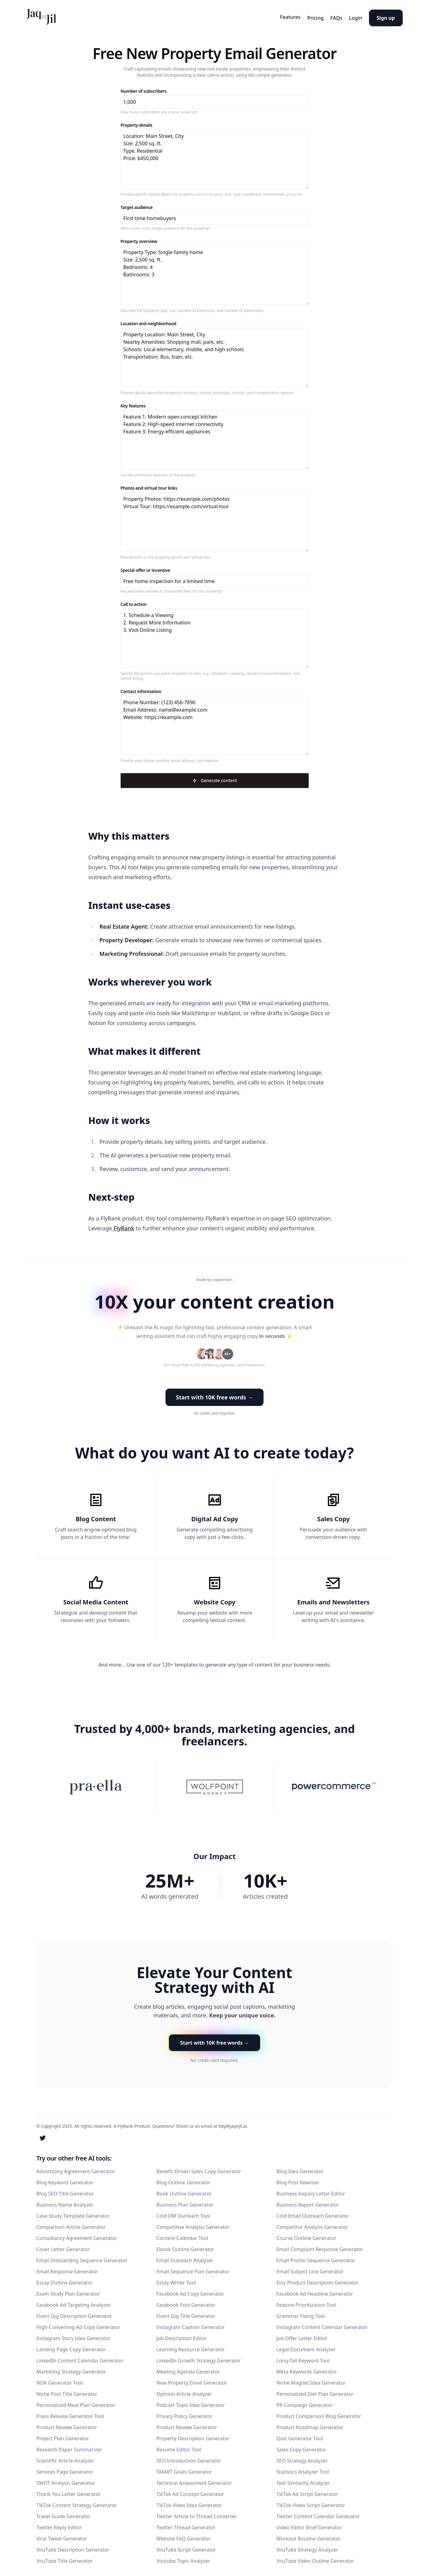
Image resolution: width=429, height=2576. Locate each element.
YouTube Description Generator (72, 2546)
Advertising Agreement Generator (75, 2168)
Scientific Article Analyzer (65, 2457)
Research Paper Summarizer (69, 2446)
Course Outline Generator (307, 2234)
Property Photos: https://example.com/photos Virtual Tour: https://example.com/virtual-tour (215, 520)
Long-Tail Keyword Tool (303, 2357)
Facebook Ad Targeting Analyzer (73, 2301)
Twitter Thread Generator (186, 2524)
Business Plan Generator (185, 2201)
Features (267, 15)
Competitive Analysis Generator (193, 2223)
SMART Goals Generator (184, 2468)
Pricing (298, 15)
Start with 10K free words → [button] (214, 1394)
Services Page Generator (64, 2468)
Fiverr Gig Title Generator (186, 2312)
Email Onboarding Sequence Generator (82, 2257)
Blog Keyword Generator (64, 2179)
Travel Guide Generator (63, 2513)
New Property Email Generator (192, 2379)
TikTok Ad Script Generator (307, 2490)
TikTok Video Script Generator (311, 2501)
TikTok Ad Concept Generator (190, 2490)
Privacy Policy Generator (185, 2412)
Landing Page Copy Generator (71, 2346)
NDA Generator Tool (59, 2379)
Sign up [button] (386, 15)
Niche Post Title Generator (66, 2390)
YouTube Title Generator (64, 2557)
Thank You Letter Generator (68, 2490)
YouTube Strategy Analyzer (307, 2546)
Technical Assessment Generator (194, 2479)
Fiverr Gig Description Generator (74, 2312)
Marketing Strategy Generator (71, 2368)
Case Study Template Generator (73, 2212)
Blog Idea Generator (300, 2168)
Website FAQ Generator (184, 2535)
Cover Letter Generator (63, 2245)
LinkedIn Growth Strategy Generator (199, 2357)
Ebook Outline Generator (185, 2245)
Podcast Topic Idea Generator (191, 2401)
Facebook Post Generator (186, 2301)
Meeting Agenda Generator (188, 2368)
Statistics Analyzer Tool (303, 2468)
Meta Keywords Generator (307, 2368)
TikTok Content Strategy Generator (76, 2501)
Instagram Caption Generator (191, 2323)
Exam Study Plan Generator (68, 2290)
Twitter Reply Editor (59, 2524)
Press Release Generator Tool (70, 2412)
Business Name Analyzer (64, 2201)
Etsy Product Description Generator (317, 2279)
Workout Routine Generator (309, 2535)
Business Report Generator (308, 2201)
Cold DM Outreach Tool (183, 2212)
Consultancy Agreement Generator (76, 2234)
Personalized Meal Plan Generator (75, 2401)
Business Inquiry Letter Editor (311, 2190)
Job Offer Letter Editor (302, 2334)
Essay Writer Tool (176, 2279)
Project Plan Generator (62, 2435)
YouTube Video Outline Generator (315, 2557)
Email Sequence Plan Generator (193, 2268)
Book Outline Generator (184, 2190)
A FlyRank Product (132, 2123)
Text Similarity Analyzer (303, 2479)
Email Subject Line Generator (310, 2268)
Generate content (214, 778)
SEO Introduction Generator (189, 2457)
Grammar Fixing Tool (301, 2312)
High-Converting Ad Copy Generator (78, 2323)
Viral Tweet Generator (61, 2535)
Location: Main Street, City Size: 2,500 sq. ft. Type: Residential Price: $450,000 (215, 157)
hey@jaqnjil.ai (232, 2123)
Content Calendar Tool (182, 2234)
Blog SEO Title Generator (65, 2190)
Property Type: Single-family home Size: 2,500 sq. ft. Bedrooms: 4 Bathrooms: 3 (215, 273)
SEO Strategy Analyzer (302, 2457)
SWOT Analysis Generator (65, 2479)
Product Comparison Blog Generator (319, 2412)
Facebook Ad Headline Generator (315, 2290)
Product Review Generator (66, 2424)
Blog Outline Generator (184, 2179)
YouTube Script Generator (186, 2546)
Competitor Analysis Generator (312, 2223)
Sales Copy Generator (301, 2446)
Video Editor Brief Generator (309, 2524)
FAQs (325, 15)
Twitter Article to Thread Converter (197, 2513)
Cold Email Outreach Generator (313, 2212)
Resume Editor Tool (179, 2446)
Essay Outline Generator (64, 2279)
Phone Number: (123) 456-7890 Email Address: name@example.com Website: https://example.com (215, 723)
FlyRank (123, 1226)
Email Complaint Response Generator (320, 2245)
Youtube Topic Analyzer (183, 2557)
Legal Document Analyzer (306, 2346)
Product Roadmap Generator (310, 2424)
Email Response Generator (67, 2268)
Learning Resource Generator (191, 2346)
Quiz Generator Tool (300, 2435)
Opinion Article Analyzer (184, 2390)
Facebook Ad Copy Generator (190, 2290)
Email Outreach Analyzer (185, 2257)
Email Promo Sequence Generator (316, 2257)
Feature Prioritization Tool (307, 2301)
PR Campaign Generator (305, 2401)
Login (350, 15)
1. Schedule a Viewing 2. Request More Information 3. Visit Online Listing (215, 636)
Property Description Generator (193, 2435)
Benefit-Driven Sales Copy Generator (199, 2168)
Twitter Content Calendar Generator (318, 2513)
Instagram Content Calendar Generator (322, 2323)
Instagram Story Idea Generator (73, 2334)
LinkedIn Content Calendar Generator (80, 2357)
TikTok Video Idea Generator (189, 2501)
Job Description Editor (182, 2334)
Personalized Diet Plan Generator (315, 2390)
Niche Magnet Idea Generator (311, 2379)
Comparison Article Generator (71, 2223)
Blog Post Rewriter (298, 2179)
